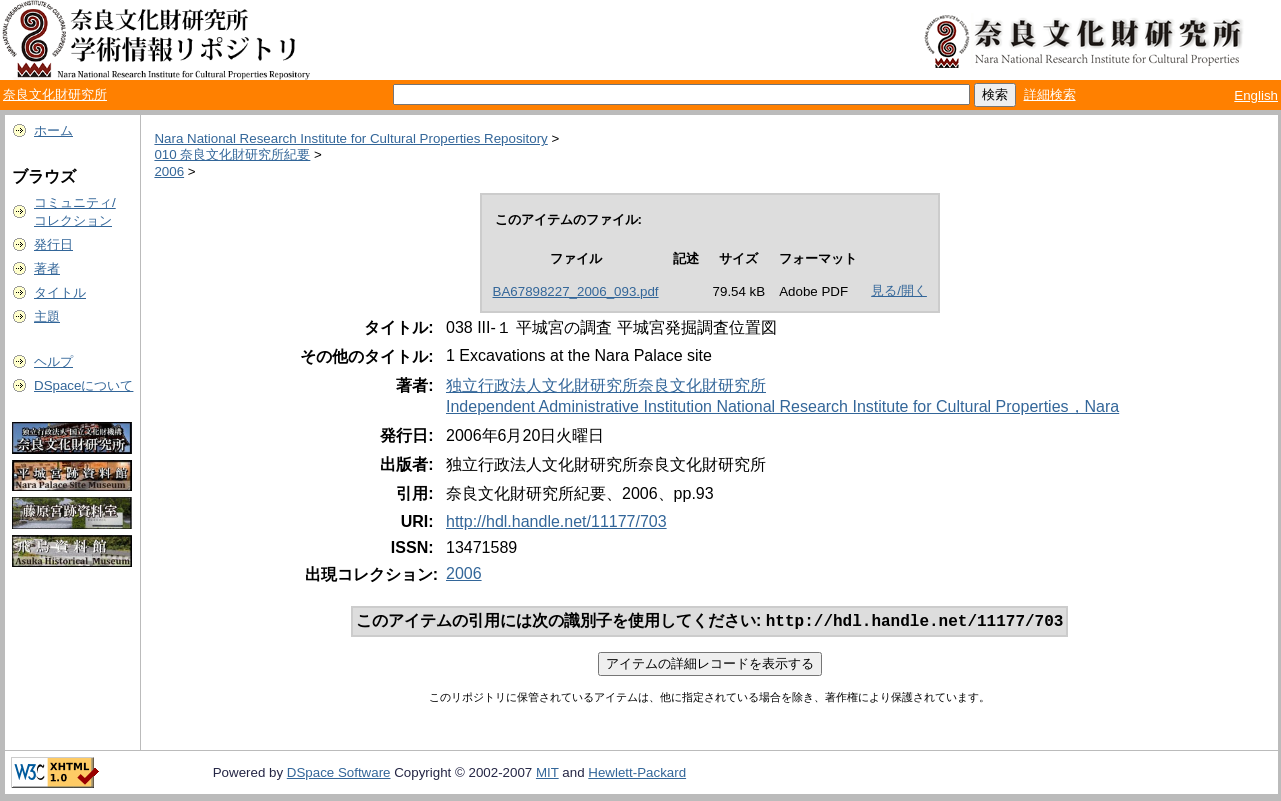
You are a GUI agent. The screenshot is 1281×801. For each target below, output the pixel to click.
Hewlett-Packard (637, 774)
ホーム (53, 130)
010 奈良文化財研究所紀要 (232, 154)
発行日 (53, 244)
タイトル (60, 292)
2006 (169, 171)
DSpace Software (339, 774)
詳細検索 (1050, 94)
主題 (47, 316)
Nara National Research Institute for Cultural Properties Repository (350, 138)
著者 (47, 268)
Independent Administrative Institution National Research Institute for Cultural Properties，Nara (782, 406)
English (1256, 95)
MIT (547, 774)
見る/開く (899, 290)
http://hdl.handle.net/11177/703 (556, 521)
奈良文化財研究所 (55, 94)
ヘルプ (53, 361)
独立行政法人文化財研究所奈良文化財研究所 (606, 385)
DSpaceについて (83, 385)
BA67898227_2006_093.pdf (576, 291)
